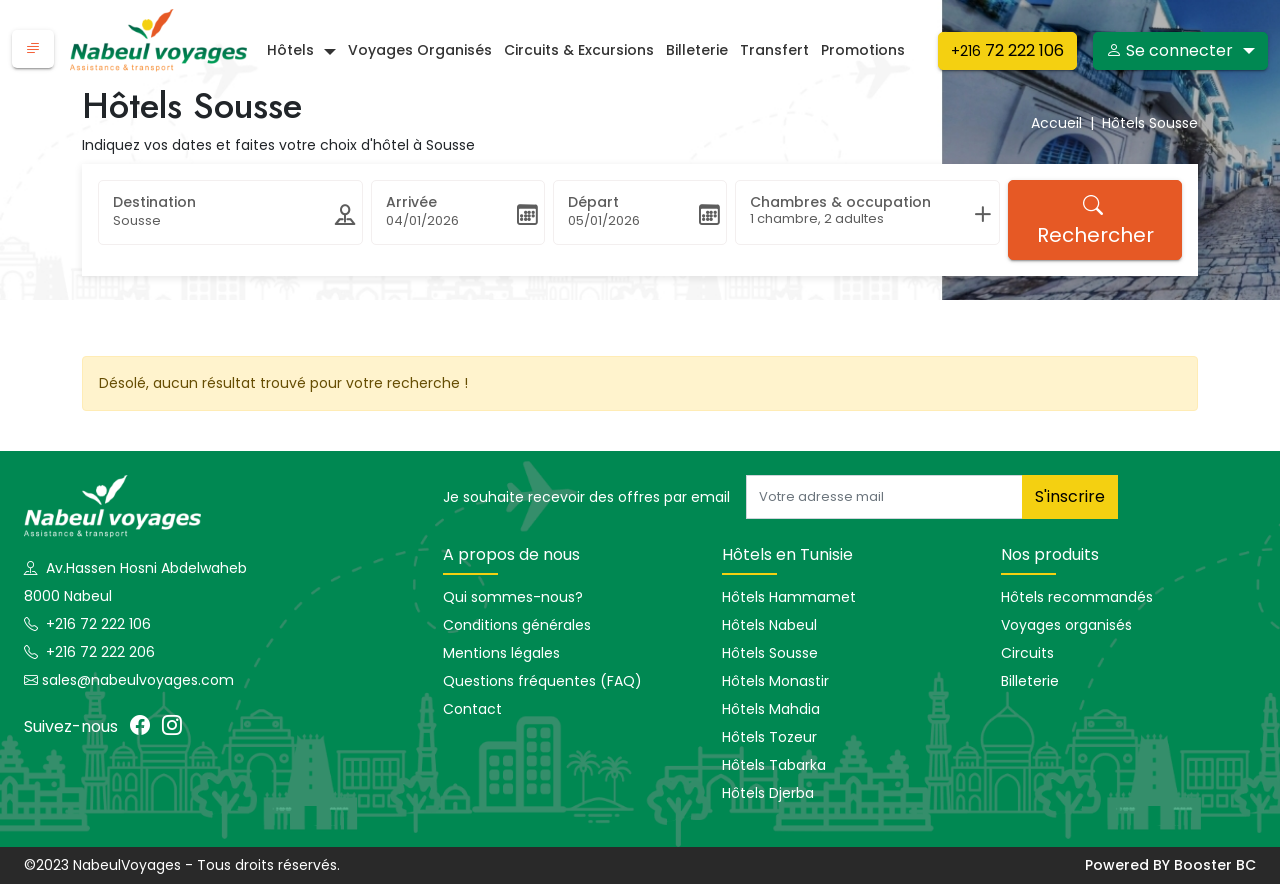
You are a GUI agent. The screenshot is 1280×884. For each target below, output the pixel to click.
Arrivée (411, 202)
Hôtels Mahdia (771, 709)
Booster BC (1215, 865)
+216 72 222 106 (96, 624)
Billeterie (697, 50)
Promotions (863, 50)
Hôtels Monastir (775, 681)
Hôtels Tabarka (774, 765)
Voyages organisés (420, 50)
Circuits (1027, 653)
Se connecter (1169, 50)
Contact (472, 709)
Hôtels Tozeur (769, 737)
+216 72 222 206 (98, 652)
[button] (33, 49)
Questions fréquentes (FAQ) (542, 681)
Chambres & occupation (840, 202)
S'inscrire (1070, 496)
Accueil (1066, 123)
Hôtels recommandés (1077, 597)
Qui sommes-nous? (513, 597)
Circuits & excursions (579, 50)
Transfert (774, 50)
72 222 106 (1007, 50)
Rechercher (1095, 220)
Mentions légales (501, 653)
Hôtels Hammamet (789, 597)
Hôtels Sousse (770, 653)
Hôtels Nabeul (769, 625)
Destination (154, 202)
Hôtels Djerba (768, 793)
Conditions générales (517, 625)
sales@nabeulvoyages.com (138, 680)
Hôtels (290, 50)
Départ (593, 202)
